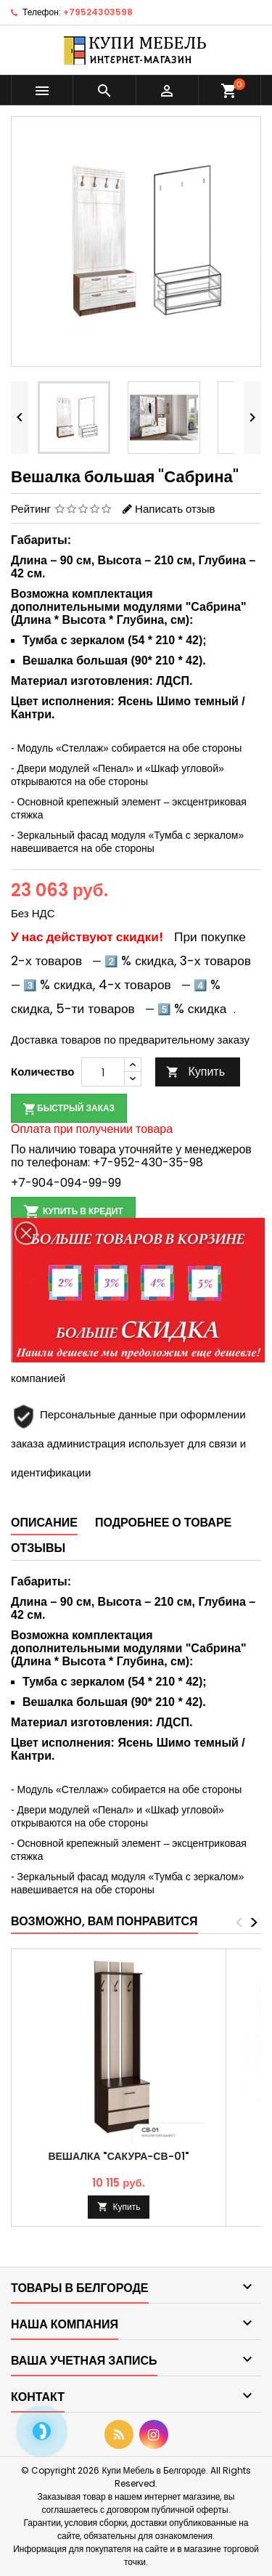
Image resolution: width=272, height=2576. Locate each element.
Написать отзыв (175, 508)
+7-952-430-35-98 (148, 1162)
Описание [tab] (44, 1522)
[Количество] (103, 1071)
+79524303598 (98, 12)
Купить (195, 1071)
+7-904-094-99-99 (66, 1182)
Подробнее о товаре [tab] (163, 1522)
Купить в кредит (73, 1212)
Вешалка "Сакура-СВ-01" (118, 2156)
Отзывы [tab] (38, 1548)
